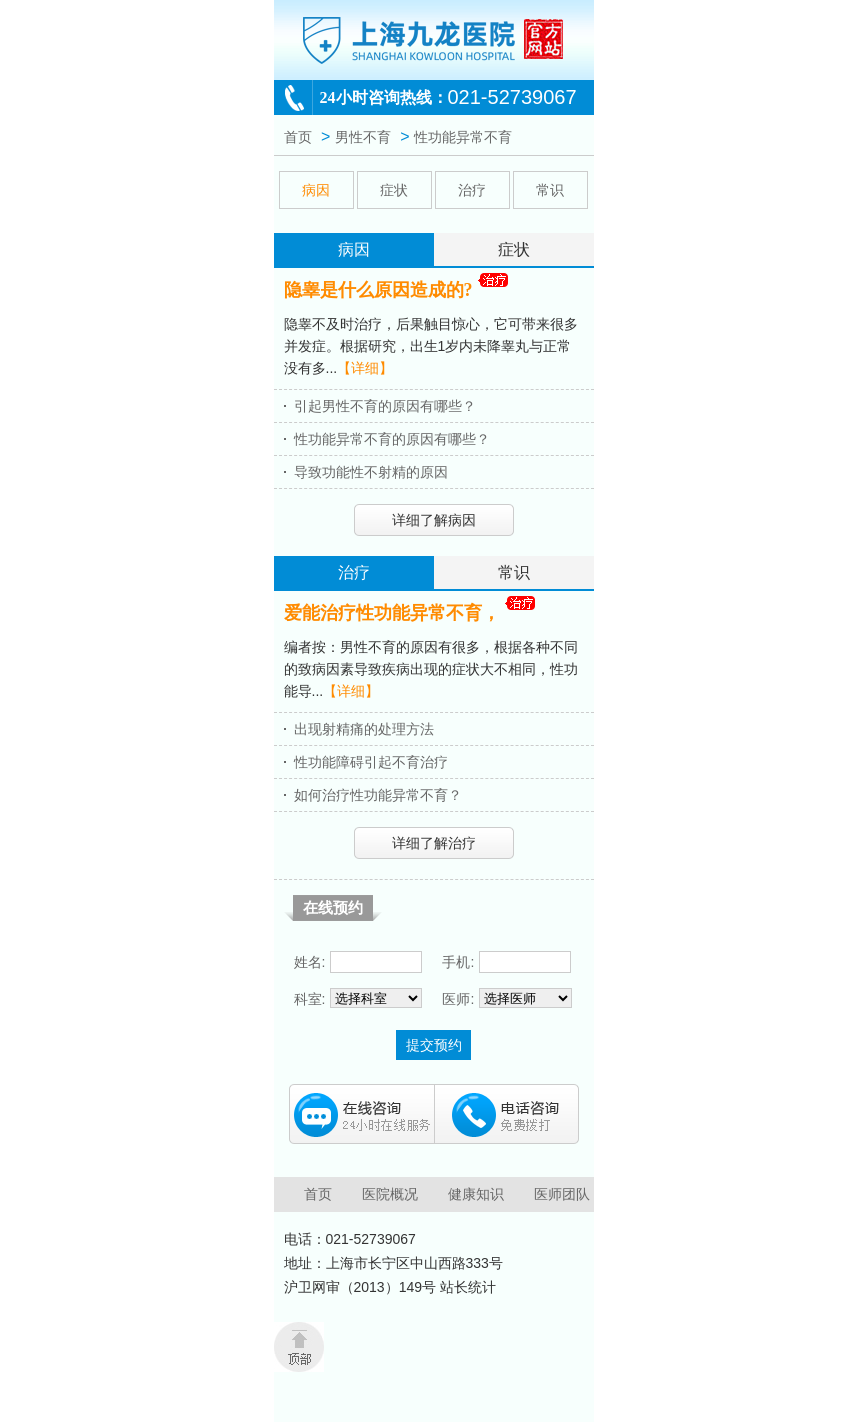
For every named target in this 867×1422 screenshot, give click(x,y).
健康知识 (476, 1194)
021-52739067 (512, 97)
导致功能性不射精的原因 (371, 472)
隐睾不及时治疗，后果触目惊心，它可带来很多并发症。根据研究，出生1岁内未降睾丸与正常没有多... (431, 346)
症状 (394, 190)
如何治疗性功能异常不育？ (378, 795)
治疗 (472, 190)
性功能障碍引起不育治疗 (371, 762)
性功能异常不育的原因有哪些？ (392, 439)
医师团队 (562, 1194)
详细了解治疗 (434, 843)
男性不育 (363, 137)
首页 (298, 137)
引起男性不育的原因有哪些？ (385, 406)
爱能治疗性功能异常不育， (392, 613)
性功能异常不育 (463, 137)
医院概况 (390, 1194)
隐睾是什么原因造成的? (378, 290)
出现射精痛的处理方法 (364, 729)
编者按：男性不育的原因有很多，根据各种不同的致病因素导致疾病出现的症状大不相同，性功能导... (431, 669)
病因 (316, 190)
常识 (550, 190)
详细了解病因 (434, 520)
